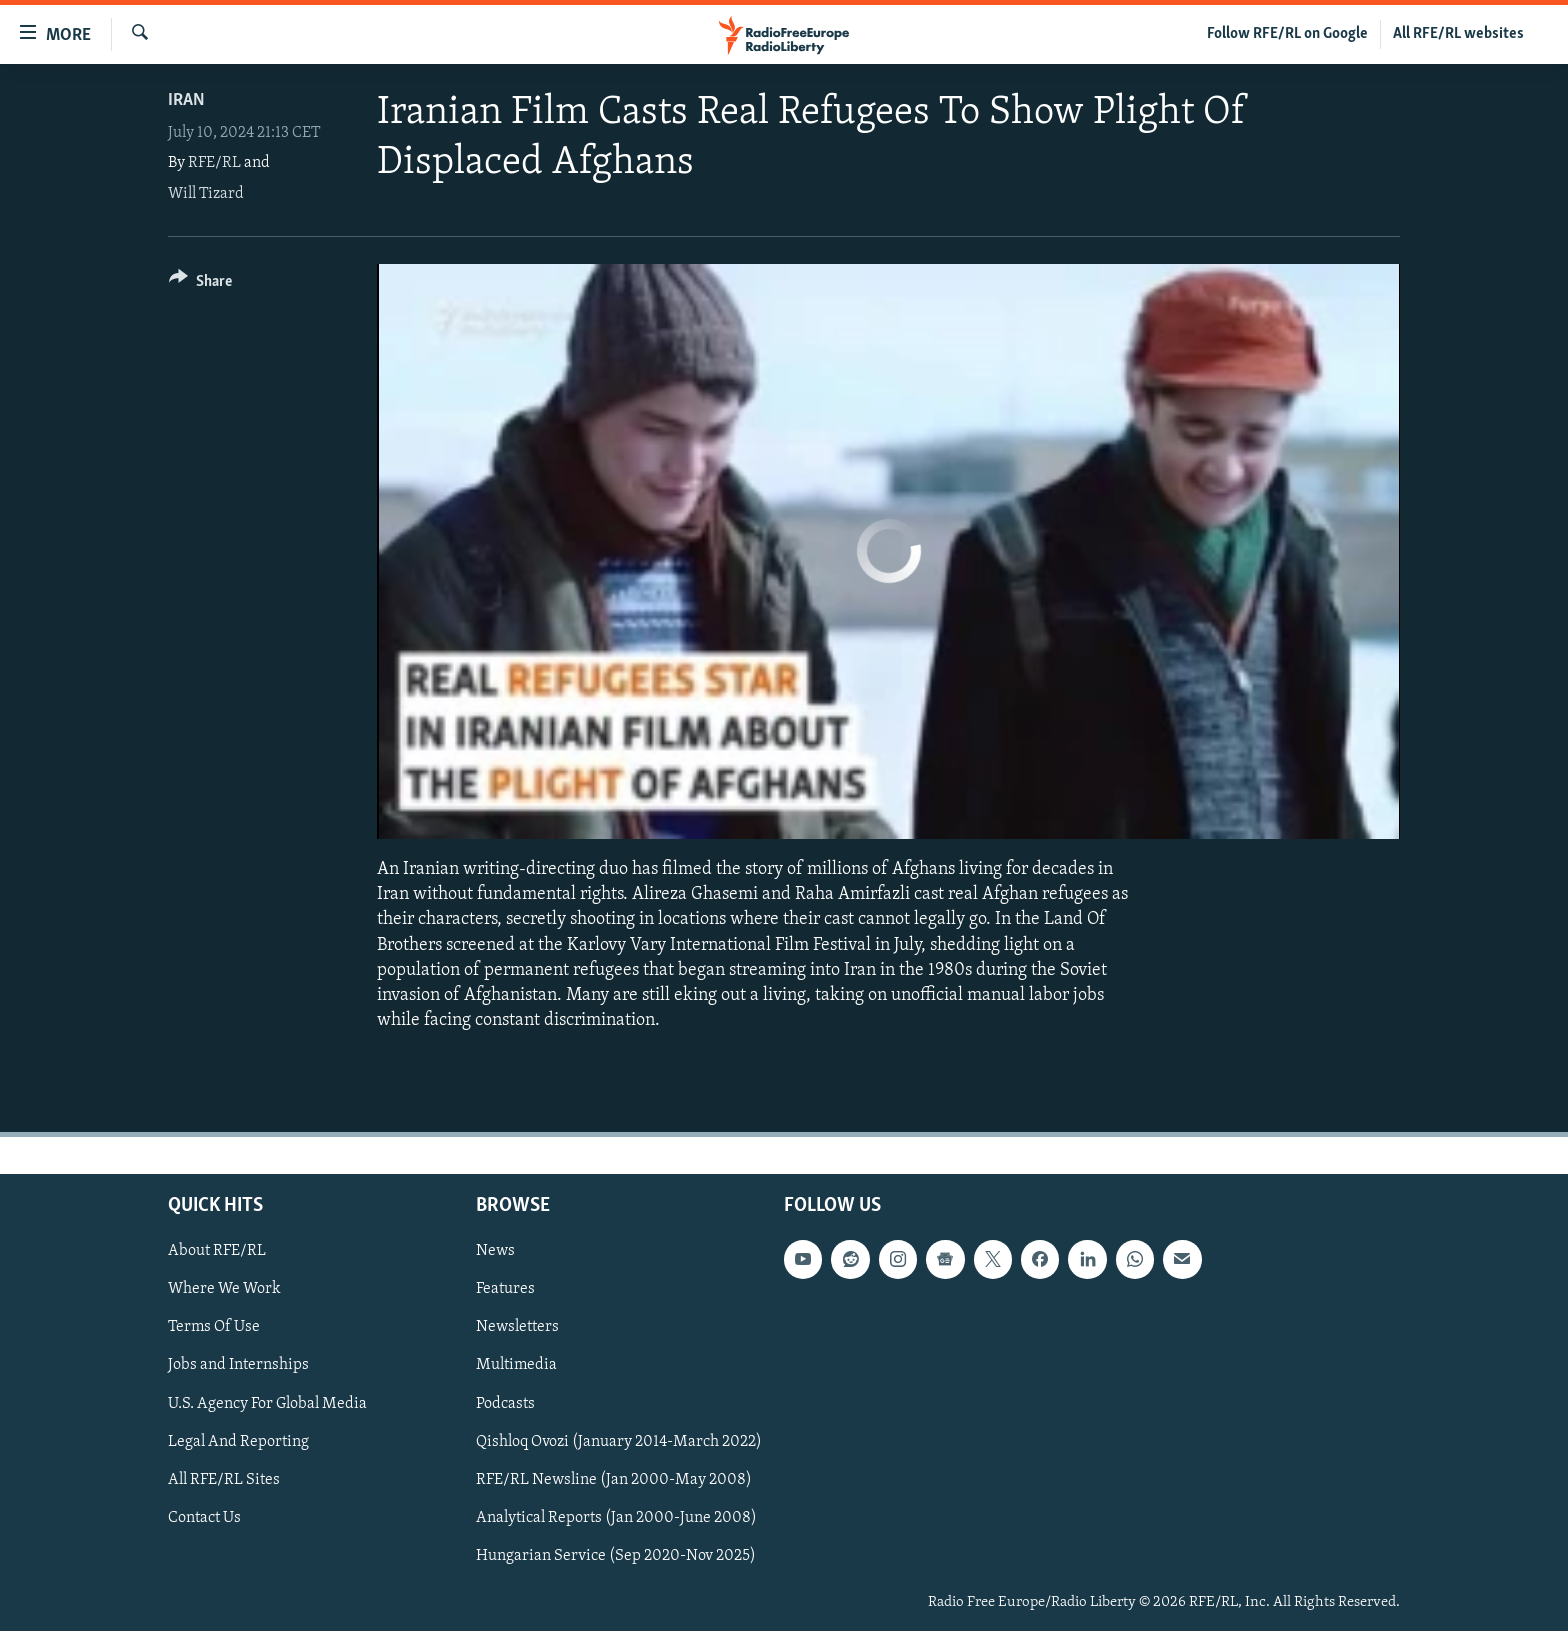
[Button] (200, 284)
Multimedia (516, 1366)
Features (505, 1290)
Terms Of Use (214, 1328)
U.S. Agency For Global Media (267, 1404)
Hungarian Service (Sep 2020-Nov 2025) (616, 1556)
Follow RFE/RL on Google (1287, 34)
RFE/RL (214, 163)
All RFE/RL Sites (224, 1480)
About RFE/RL (217, 1252)
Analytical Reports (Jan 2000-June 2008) (616, 1518)
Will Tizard (206, 194)
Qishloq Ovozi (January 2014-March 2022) (619, 1442)
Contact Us (204, 1518)
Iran (186, 100)
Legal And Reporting (238, 1442)
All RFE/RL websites (1458, 34)
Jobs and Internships (238, 1366)
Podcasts (505, 1404)
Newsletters (517, 1328)
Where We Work (224, 1290)
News (495, 1252)
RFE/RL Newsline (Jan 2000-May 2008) (614, 1480)
